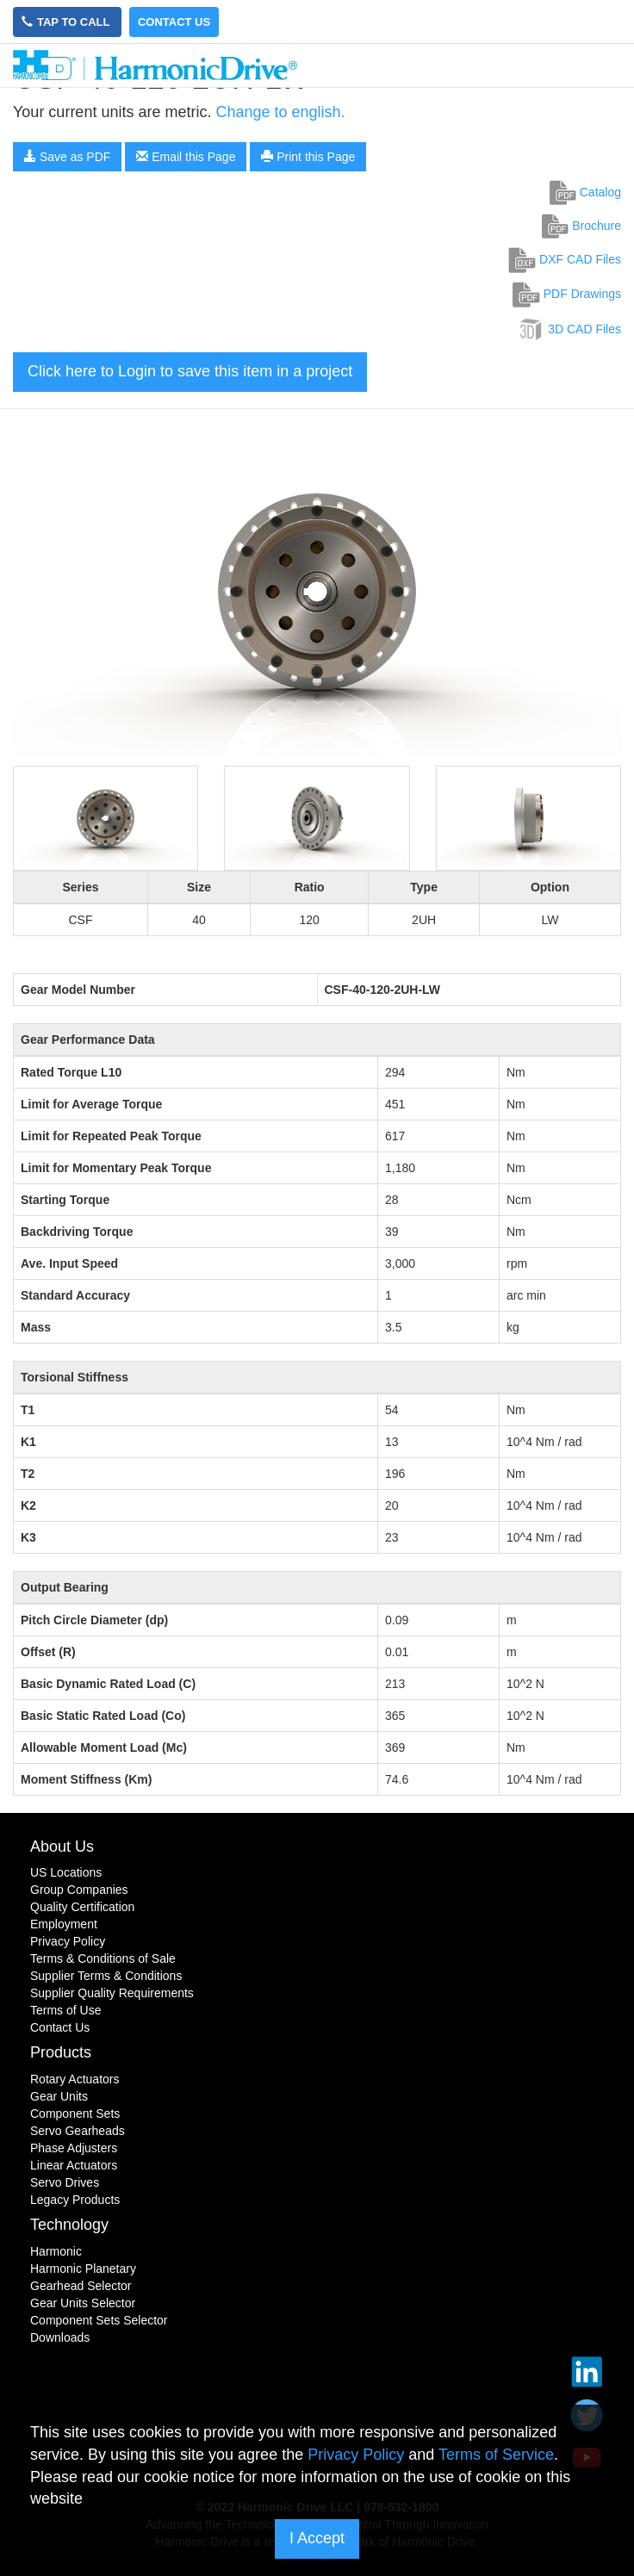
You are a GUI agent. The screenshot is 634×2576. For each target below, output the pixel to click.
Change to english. (280, 112)
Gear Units (59, 2096)
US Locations (66, 1872)
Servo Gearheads (77, 2131)
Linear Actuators (73, 2165)
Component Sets (75, 2113)
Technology (69, 2224)
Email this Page (185, 157)
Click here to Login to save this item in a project (190, 371)
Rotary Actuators (75, 2079)
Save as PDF (67, 157)
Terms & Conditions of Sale (103, 1958)
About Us (62, 1846)
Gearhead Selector (81, 2286)
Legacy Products (75, 2200)
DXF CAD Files (564, 259)
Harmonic (56, 2251)
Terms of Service (496, 2454)
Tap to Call (67, 22)
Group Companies (79, 1889)
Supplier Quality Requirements (112, 1993)
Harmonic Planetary (83, 2268)
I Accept (317, 2538)
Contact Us (174, 22)
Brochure (581, 226)
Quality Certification (82, 1907)
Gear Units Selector (82, 2303)
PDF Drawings (567, 294)
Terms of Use (65, 2010)
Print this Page (308, 157)
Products (60, 2052)
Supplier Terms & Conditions (106, 1976)
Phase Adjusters (73, 2148)
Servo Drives (64, 2182)
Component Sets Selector (99, 2320)
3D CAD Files (569, 329)
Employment (63, 1924)
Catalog (585, 192)
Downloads (60, 2337)
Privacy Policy (67, 1941)
